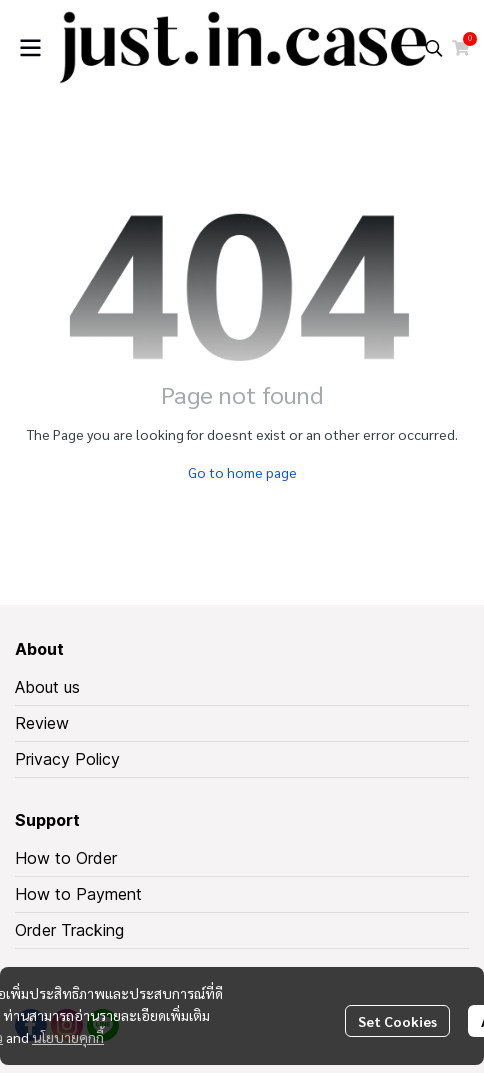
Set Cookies (397, 1021)
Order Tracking (69, 930)
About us (47, 687)
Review (42, 723)
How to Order (66, 858)
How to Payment (78, 894)
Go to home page (242, 472)
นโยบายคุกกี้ (68, 1037)
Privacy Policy (67, 759)
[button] (434, 48)
